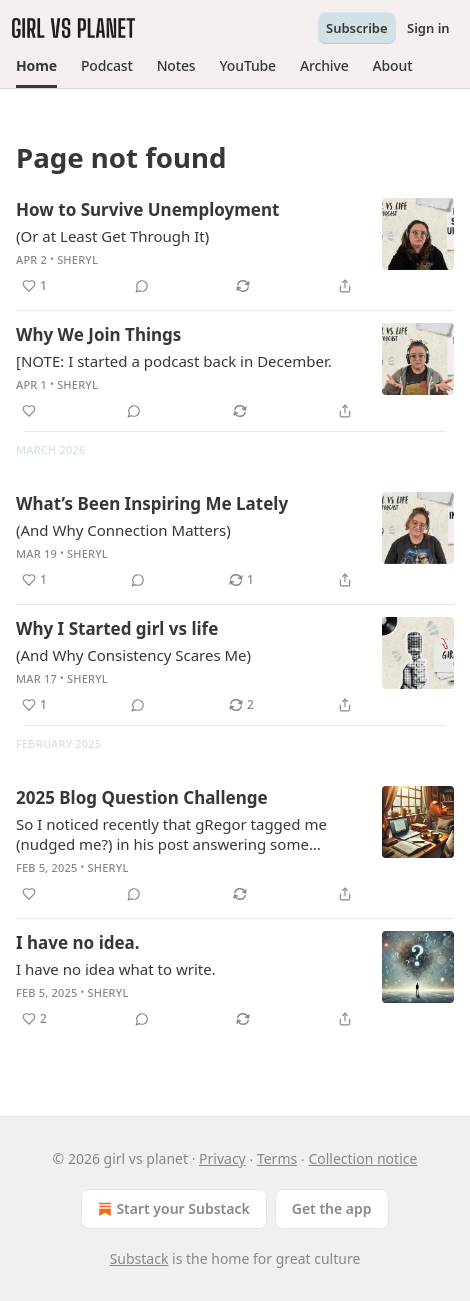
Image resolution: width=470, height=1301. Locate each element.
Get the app (332, 1208)
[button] (36, 66)
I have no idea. (78, 942)
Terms (277, 1158)
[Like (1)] (34, 286)
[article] (235, 248)
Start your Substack (171, 1209)
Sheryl (77, 259)
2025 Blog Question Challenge (142, 797)
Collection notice (362, 1158)
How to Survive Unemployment (147, 209)
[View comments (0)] (142, 286)
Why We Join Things (98, 334)
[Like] (29, 411)
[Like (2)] (34, 1019)
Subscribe (357, 28)
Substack (139, 1258)
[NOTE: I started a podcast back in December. (174, 361)
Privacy (222, 1158)
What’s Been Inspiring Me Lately (152, 503)
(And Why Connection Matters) (123, 530)
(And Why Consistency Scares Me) (133, 655)
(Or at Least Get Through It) (112, 236)
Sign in (428, 28)
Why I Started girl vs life (117, 628)
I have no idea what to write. (116, 969)
